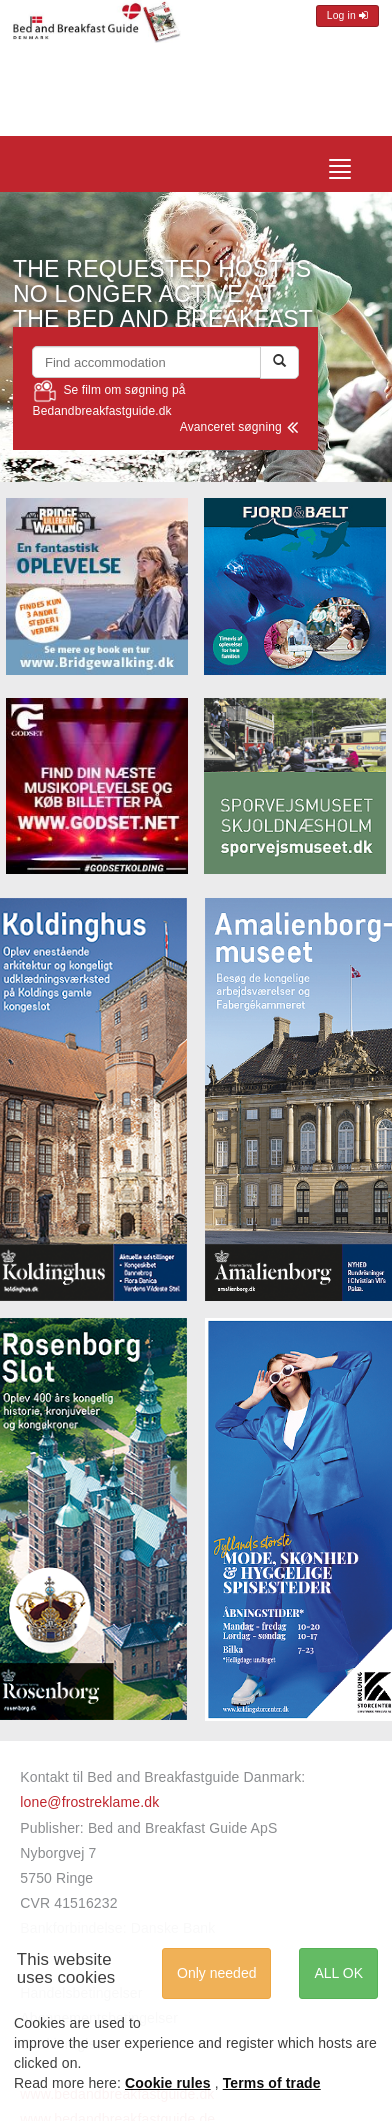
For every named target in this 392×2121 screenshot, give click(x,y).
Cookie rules (168, 2083)
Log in (347, 15)
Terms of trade (272, 2083)
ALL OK (338, 1973)
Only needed (216, 1973)
